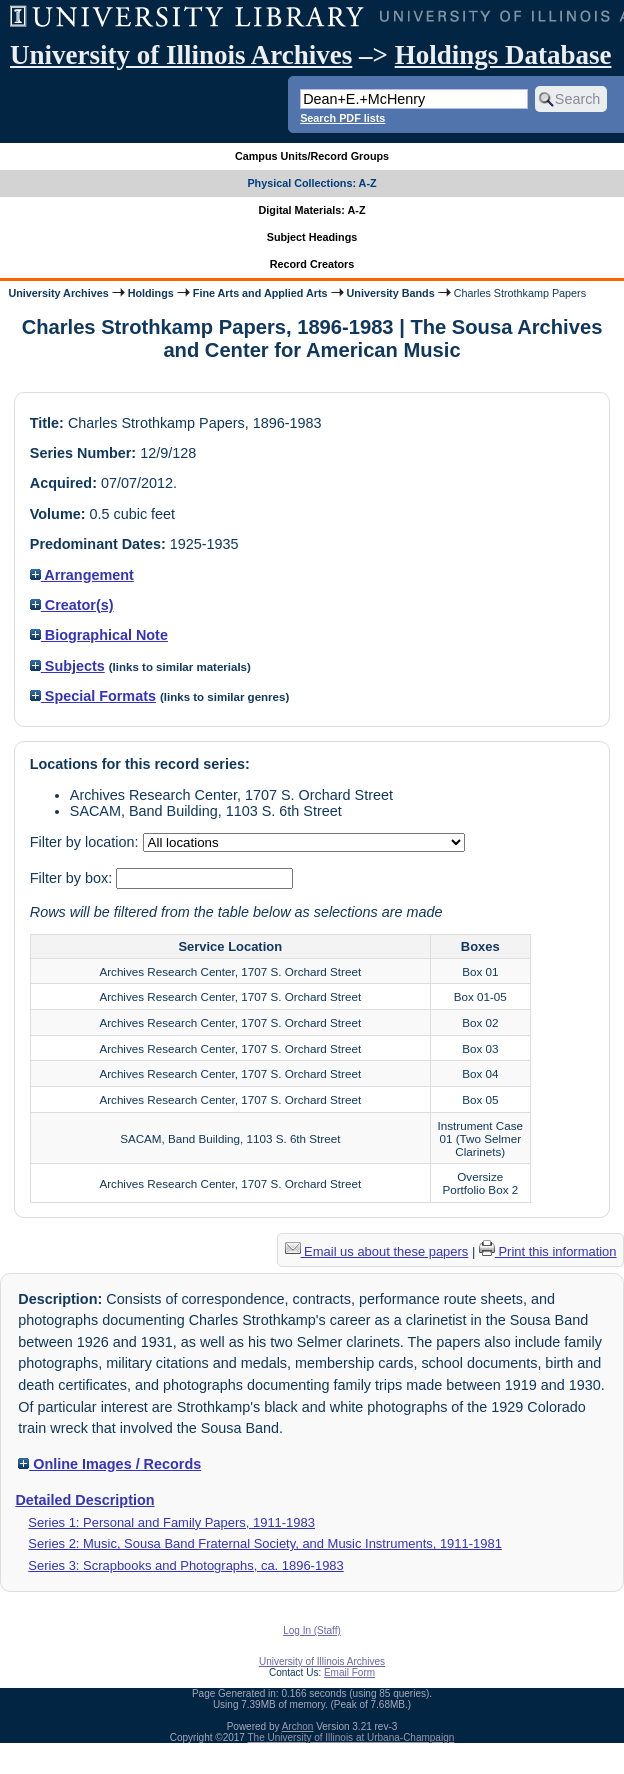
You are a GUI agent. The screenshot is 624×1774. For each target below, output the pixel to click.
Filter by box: (73, 878)
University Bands (391, 293)
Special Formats (93, 696)
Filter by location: (86, 842)
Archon (298, 1726)
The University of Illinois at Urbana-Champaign (351, 1737)
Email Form (349, 1672)
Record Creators (312, 264)
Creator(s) (72, 605)
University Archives (58, 293)
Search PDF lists (342, 118)
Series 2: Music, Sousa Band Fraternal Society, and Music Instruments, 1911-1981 (265, 1543)
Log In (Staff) (312, 1630)
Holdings (151, 293)
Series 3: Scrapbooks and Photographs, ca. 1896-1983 (185, 1565)
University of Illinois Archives (181, 55)
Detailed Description (84, 1500)
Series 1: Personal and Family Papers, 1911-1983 (171, 1522)
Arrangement (82, 575)
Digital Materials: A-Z (312, 210)
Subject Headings (312, 237)
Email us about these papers (377, 1251)
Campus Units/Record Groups (312, 156)
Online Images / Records (109, 1464)
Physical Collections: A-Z (311, 183)
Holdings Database (503, 55)
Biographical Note (99, 635)
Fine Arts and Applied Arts (260, 293)
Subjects (67, 666)
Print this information (548, 1251)
